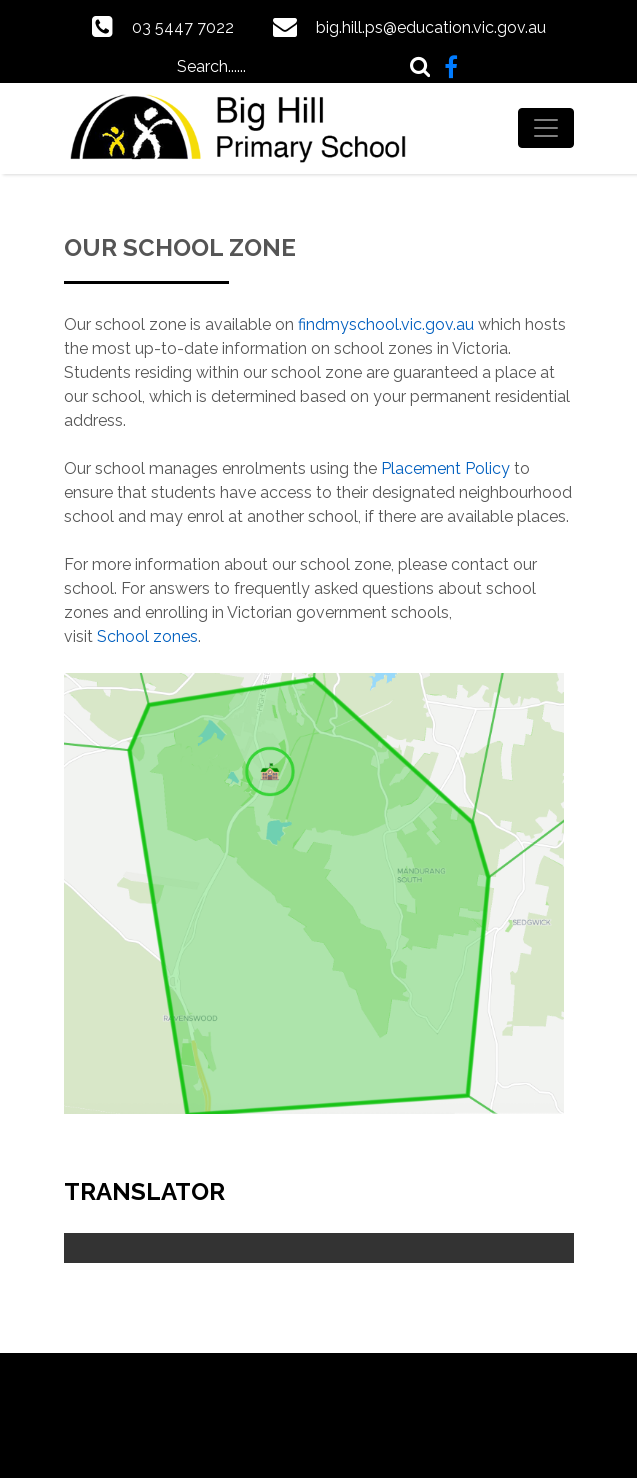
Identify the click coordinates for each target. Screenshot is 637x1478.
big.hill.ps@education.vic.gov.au (431, 27)
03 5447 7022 (183, 27)
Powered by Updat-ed (318, 1398)
